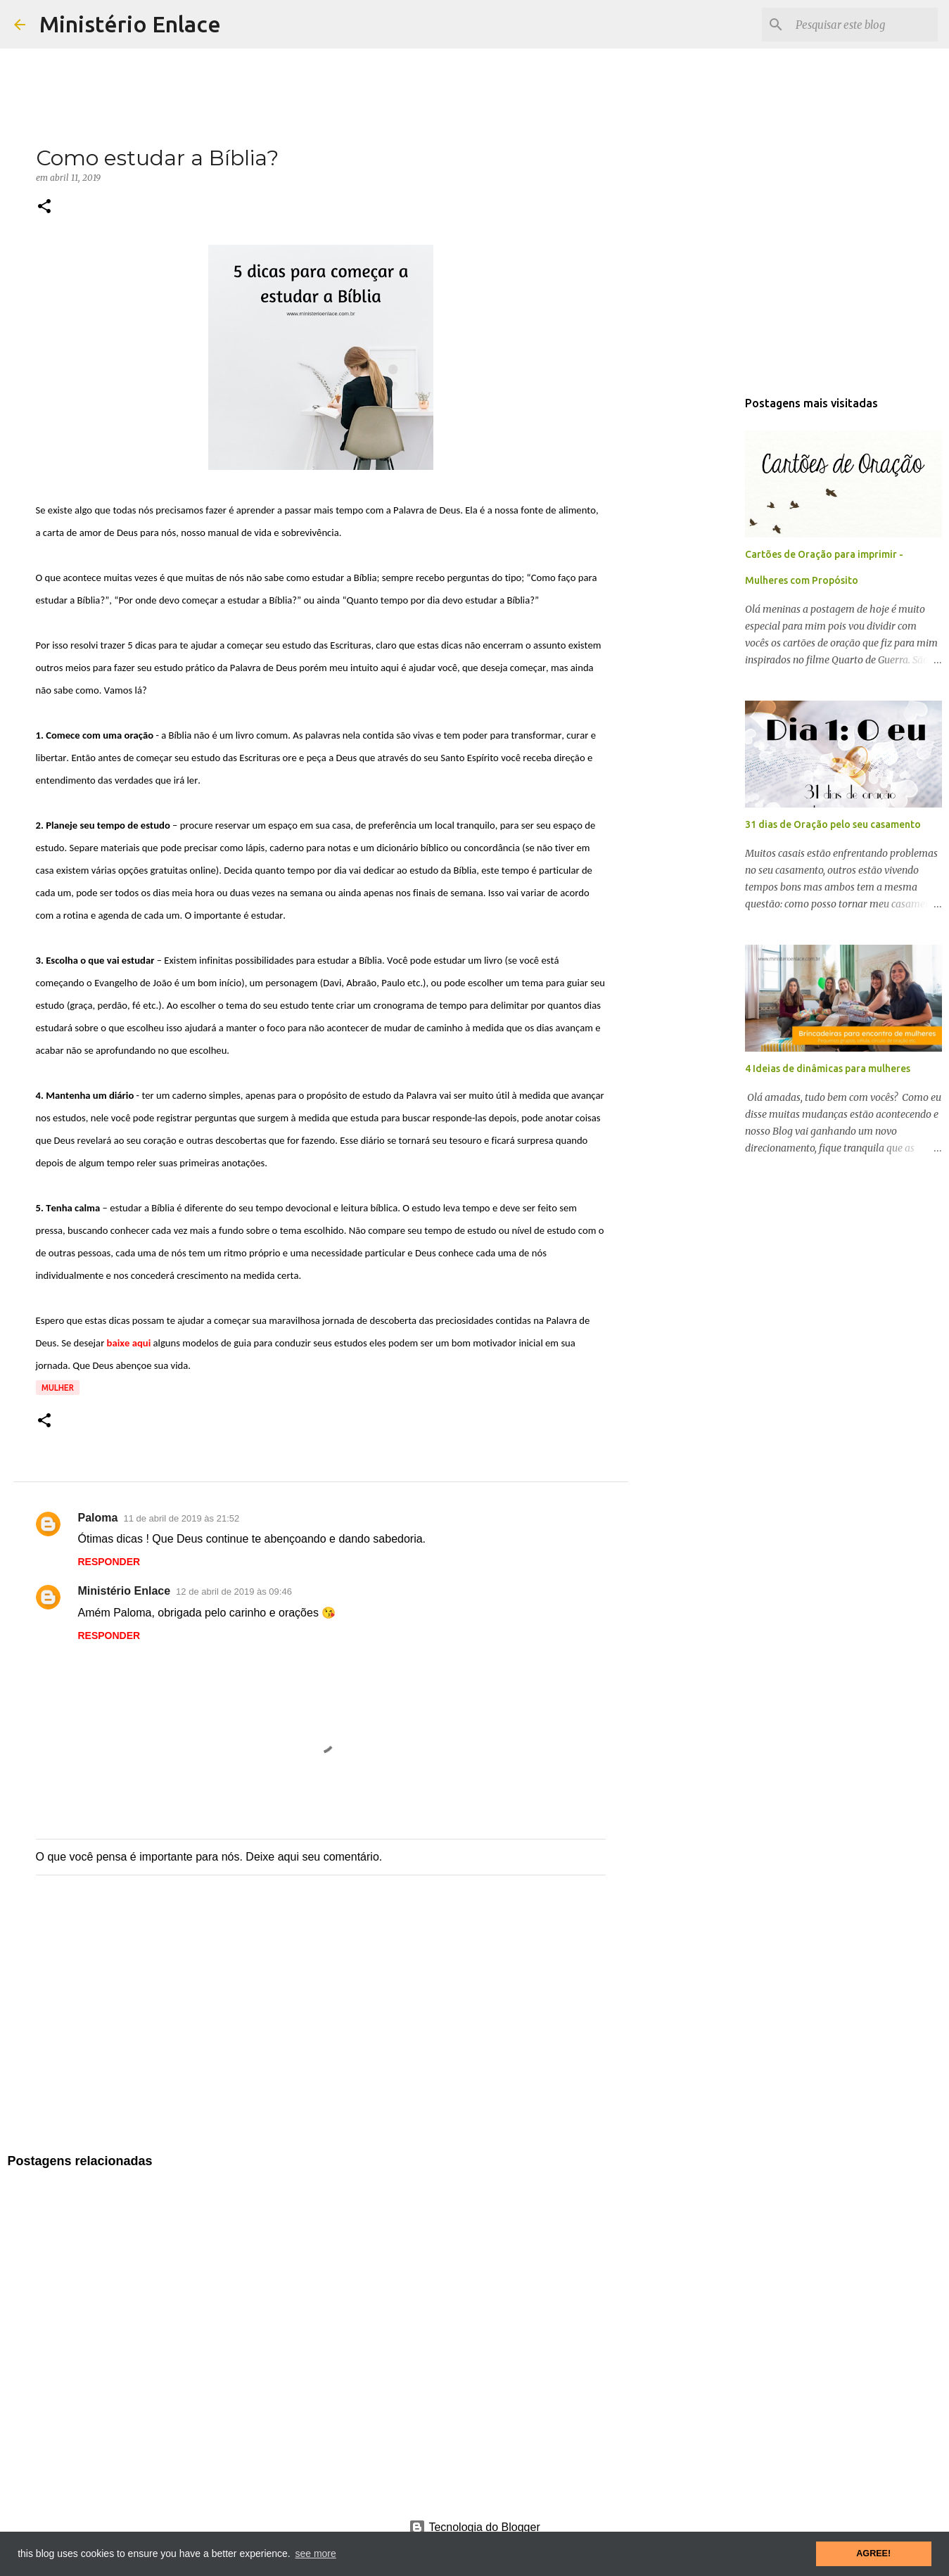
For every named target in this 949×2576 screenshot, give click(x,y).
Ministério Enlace (130, 24)
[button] (44, 207)
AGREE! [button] (873, 2553)
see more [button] (315, 2553)
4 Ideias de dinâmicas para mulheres (827, 1068)
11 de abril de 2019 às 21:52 (181, 1518)
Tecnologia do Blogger (474, 2527)
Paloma (98, 1518)
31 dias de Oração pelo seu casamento (833, 824)
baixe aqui (129, 1343)
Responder (109, 1561)
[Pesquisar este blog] (864, 25)
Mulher (58, 1387)
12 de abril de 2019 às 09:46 (234, 1591)
